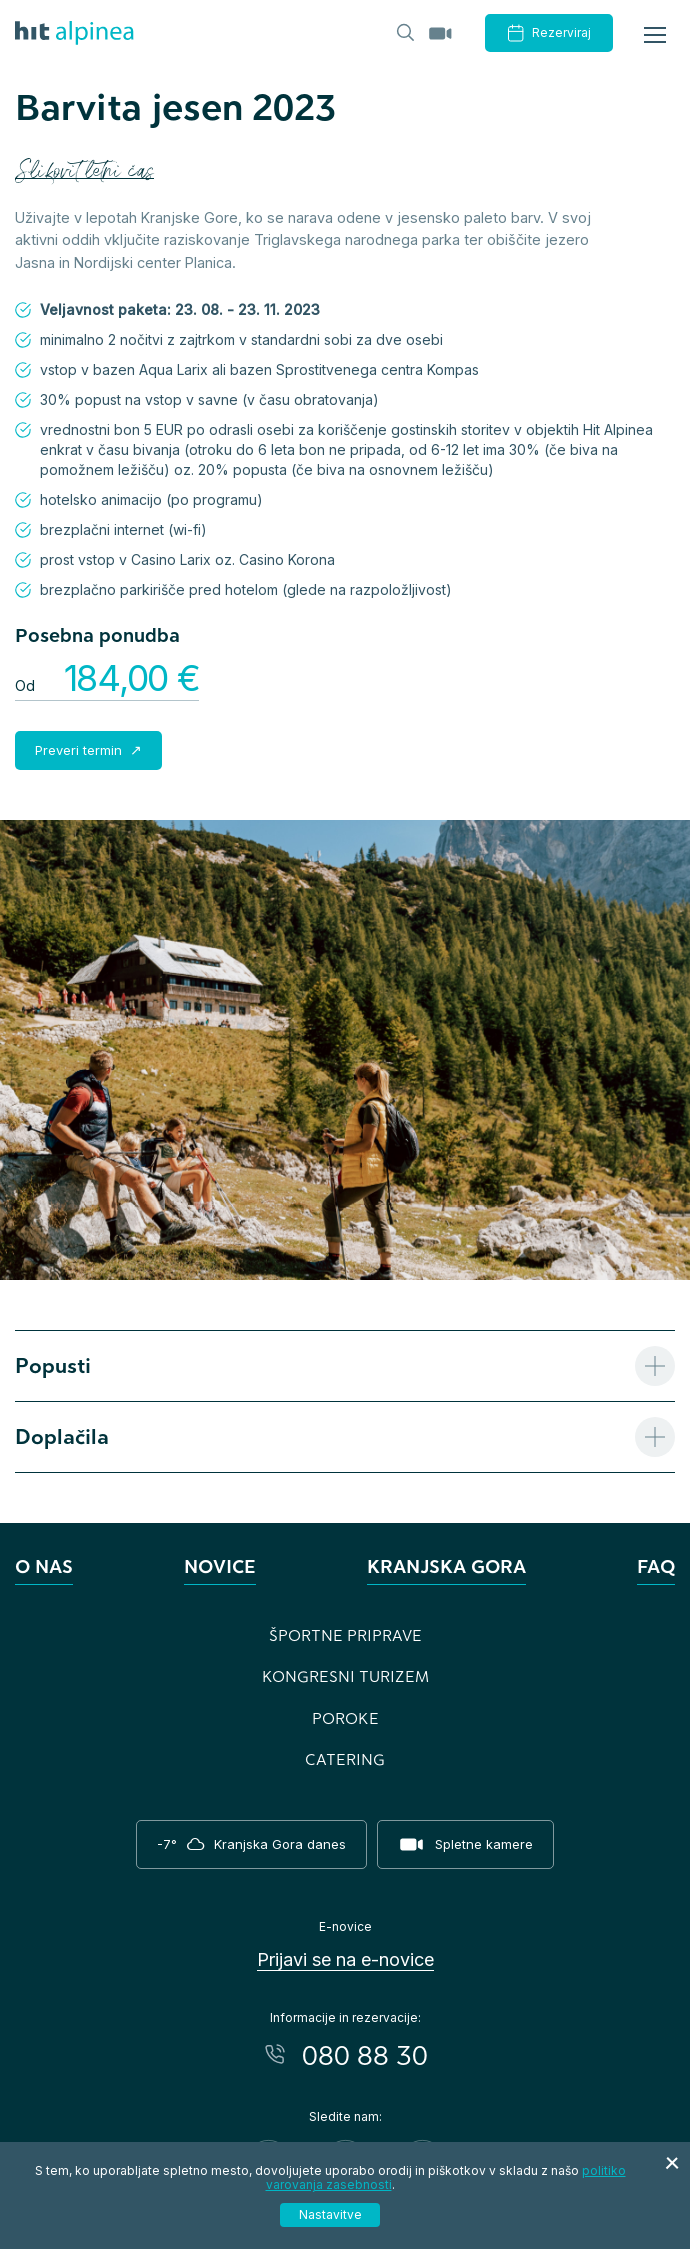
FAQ (656, 1566)
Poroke (345, 1718)
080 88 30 (365, 2054)
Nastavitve (330, 2214)
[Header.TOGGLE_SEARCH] (404, 31)
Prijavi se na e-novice (345, 1959)
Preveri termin (80, 750)
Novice (220, 1566)
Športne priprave (345, 1635)
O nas (44, 1566)
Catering (345, 1759)
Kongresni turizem (345, 1676)
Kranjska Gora (446, 1566)
